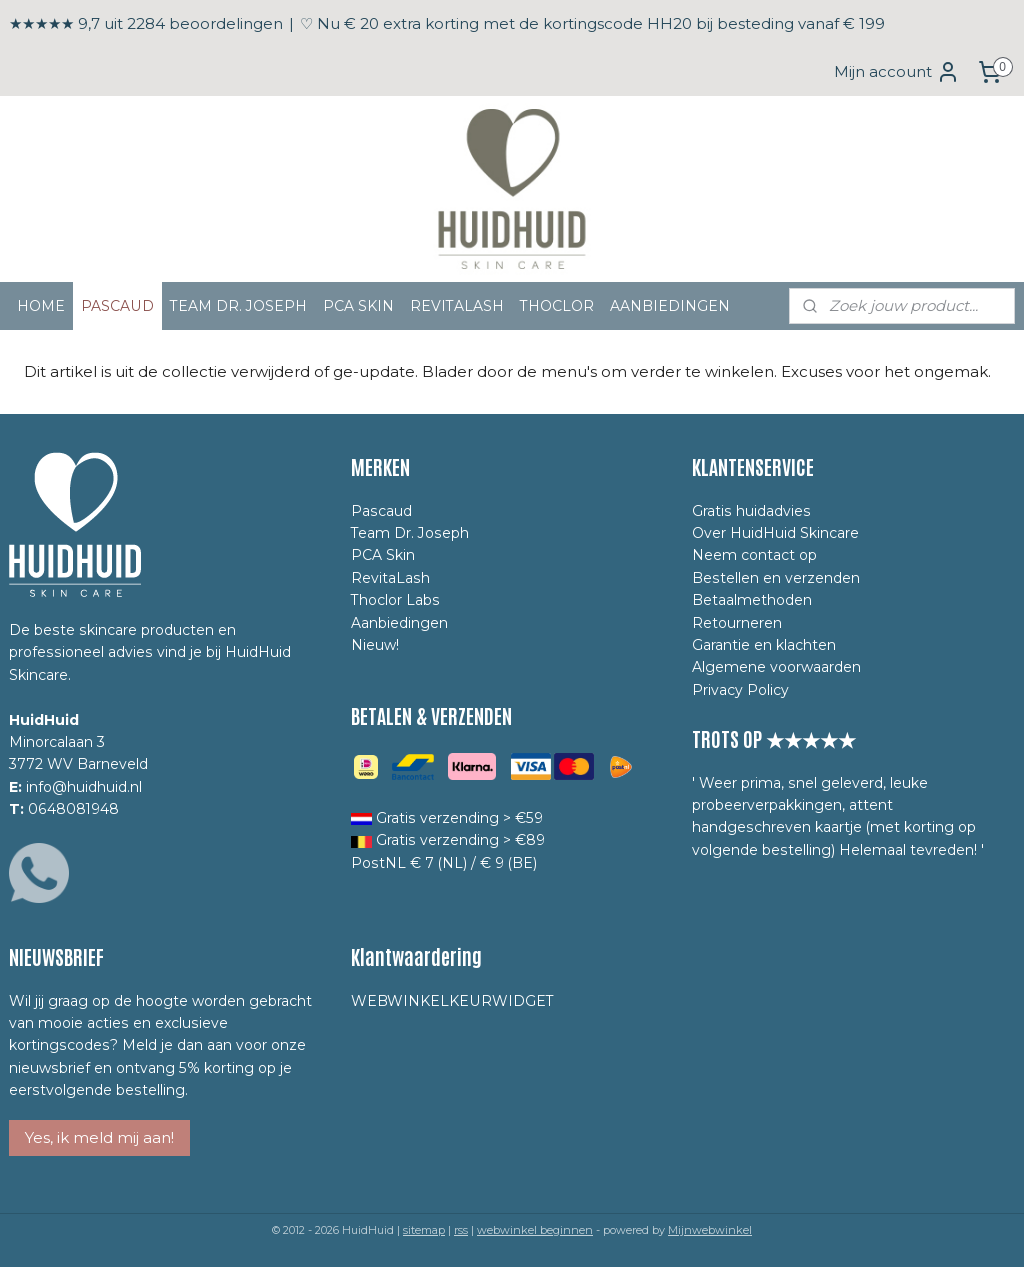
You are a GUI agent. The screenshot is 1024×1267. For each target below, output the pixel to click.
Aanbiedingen (399, 623)
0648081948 (73, 809)
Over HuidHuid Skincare (775, 533)
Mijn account (897, 72)
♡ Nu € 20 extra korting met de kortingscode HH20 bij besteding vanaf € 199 (592, 23)
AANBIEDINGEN (670, 306)
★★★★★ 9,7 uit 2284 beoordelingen (146, 23)
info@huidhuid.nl (84, 787)
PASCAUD (117, 306)
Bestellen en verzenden (776, 578)
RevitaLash (390, 578)
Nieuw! (375, 645)
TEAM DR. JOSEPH (238, 306)
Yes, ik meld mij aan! (99, 1137)
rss (461, 1230)
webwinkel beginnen (535, 1230)
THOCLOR (557, 306)
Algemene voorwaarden (776, 667)
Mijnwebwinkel (710, 1230)
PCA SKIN (358, 306)
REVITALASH (457, 306)
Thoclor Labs (395, 600)
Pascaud (381, 511)
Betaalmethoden (752, 600)
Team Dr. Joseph (410, 533)
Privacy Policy (740, 690)
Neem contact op (754, 555)
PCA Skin (383, 555)
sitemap (424, 1230)
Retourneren (737, 623)
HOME (41, 306)
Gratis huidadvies (751, 511)
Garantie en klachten (764, 645)
